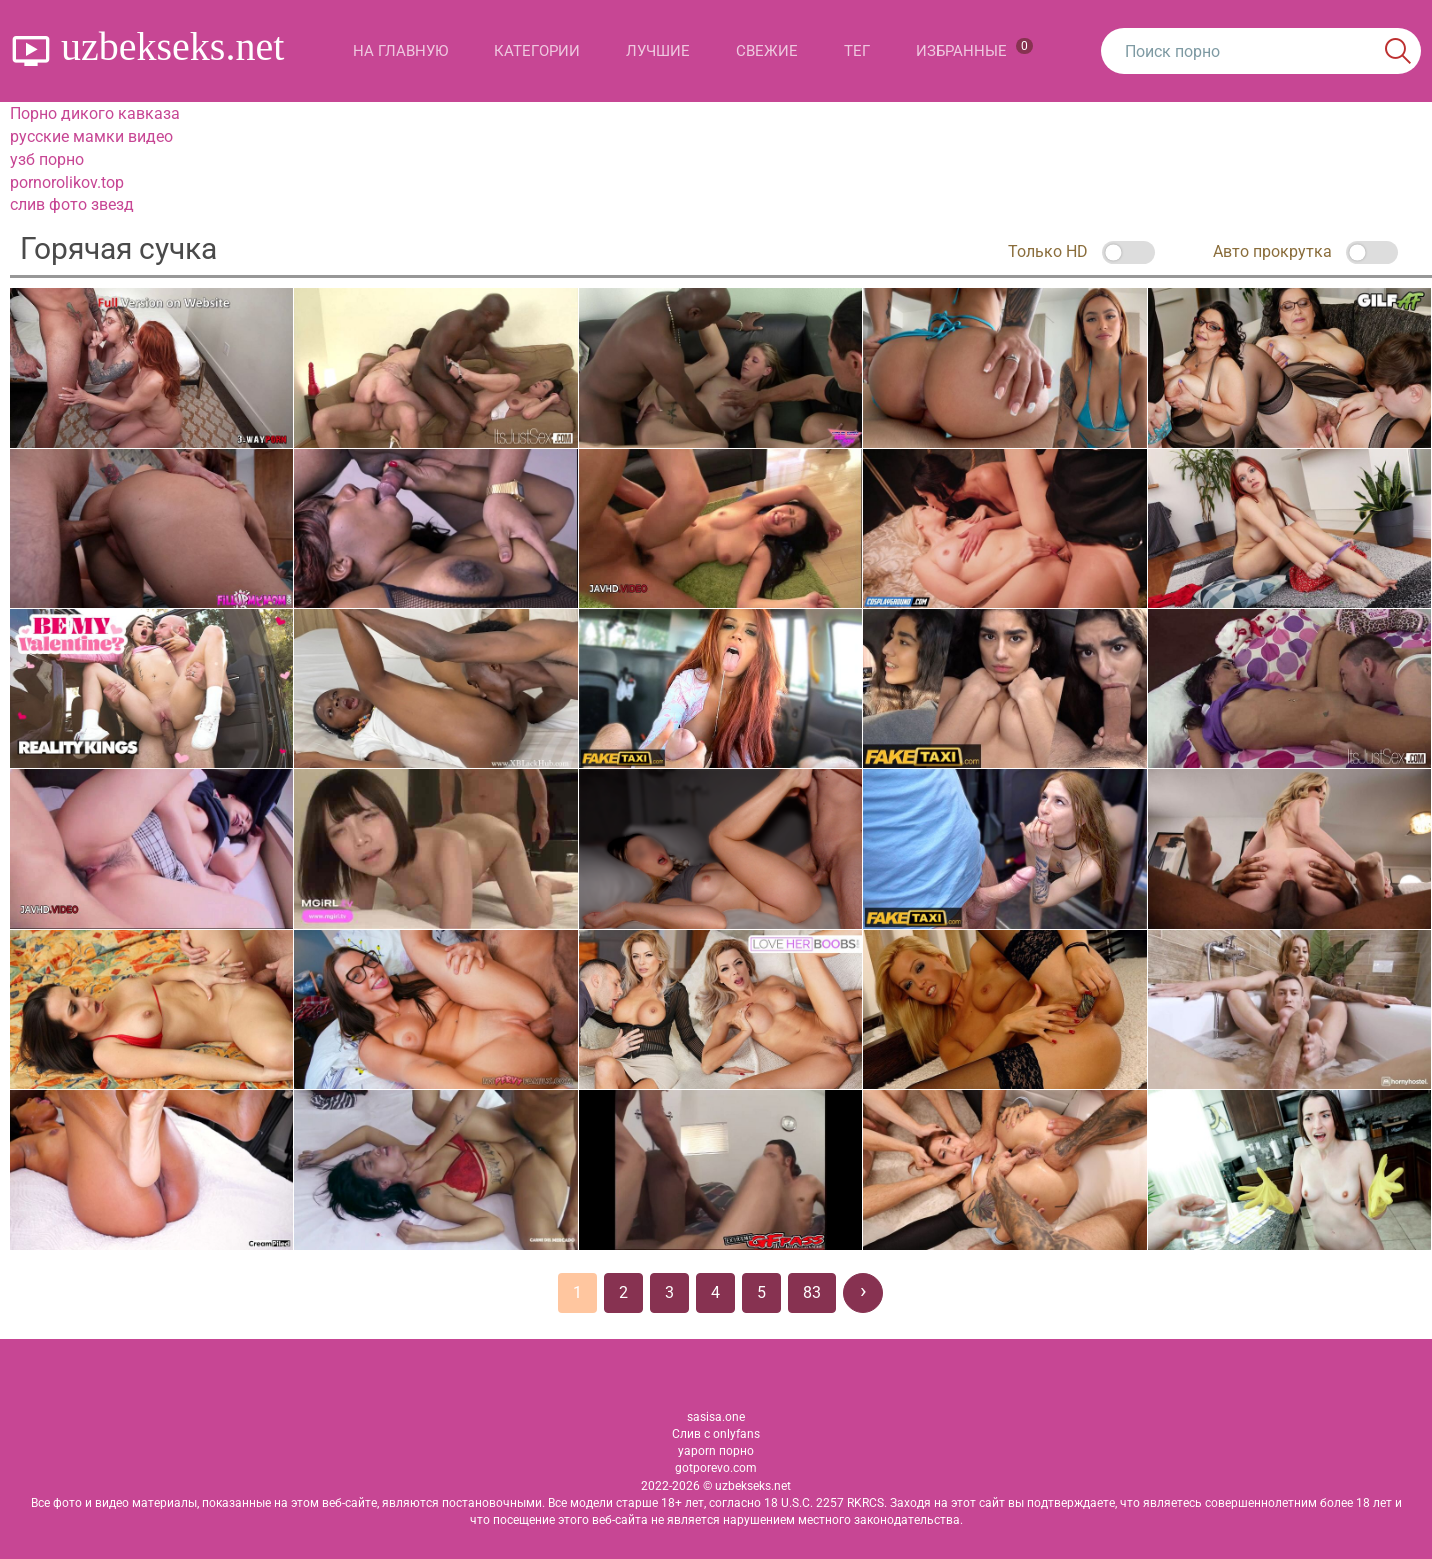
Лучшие (658, 51)
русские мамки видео (91, 136)
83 (812, 1292)
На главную (400, 51)
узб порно (47, 159)
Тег (857, 51)
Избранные (974, 49)
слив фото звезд (72, 204)
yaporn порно (716, 1451)
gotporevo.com (716, 1468)
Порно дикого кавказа (95, 113)
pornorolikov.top (67, 182)
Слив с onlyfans (716, 1434)
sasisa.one (716, 1417)
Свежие (767, 51)
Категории (537, 51)
